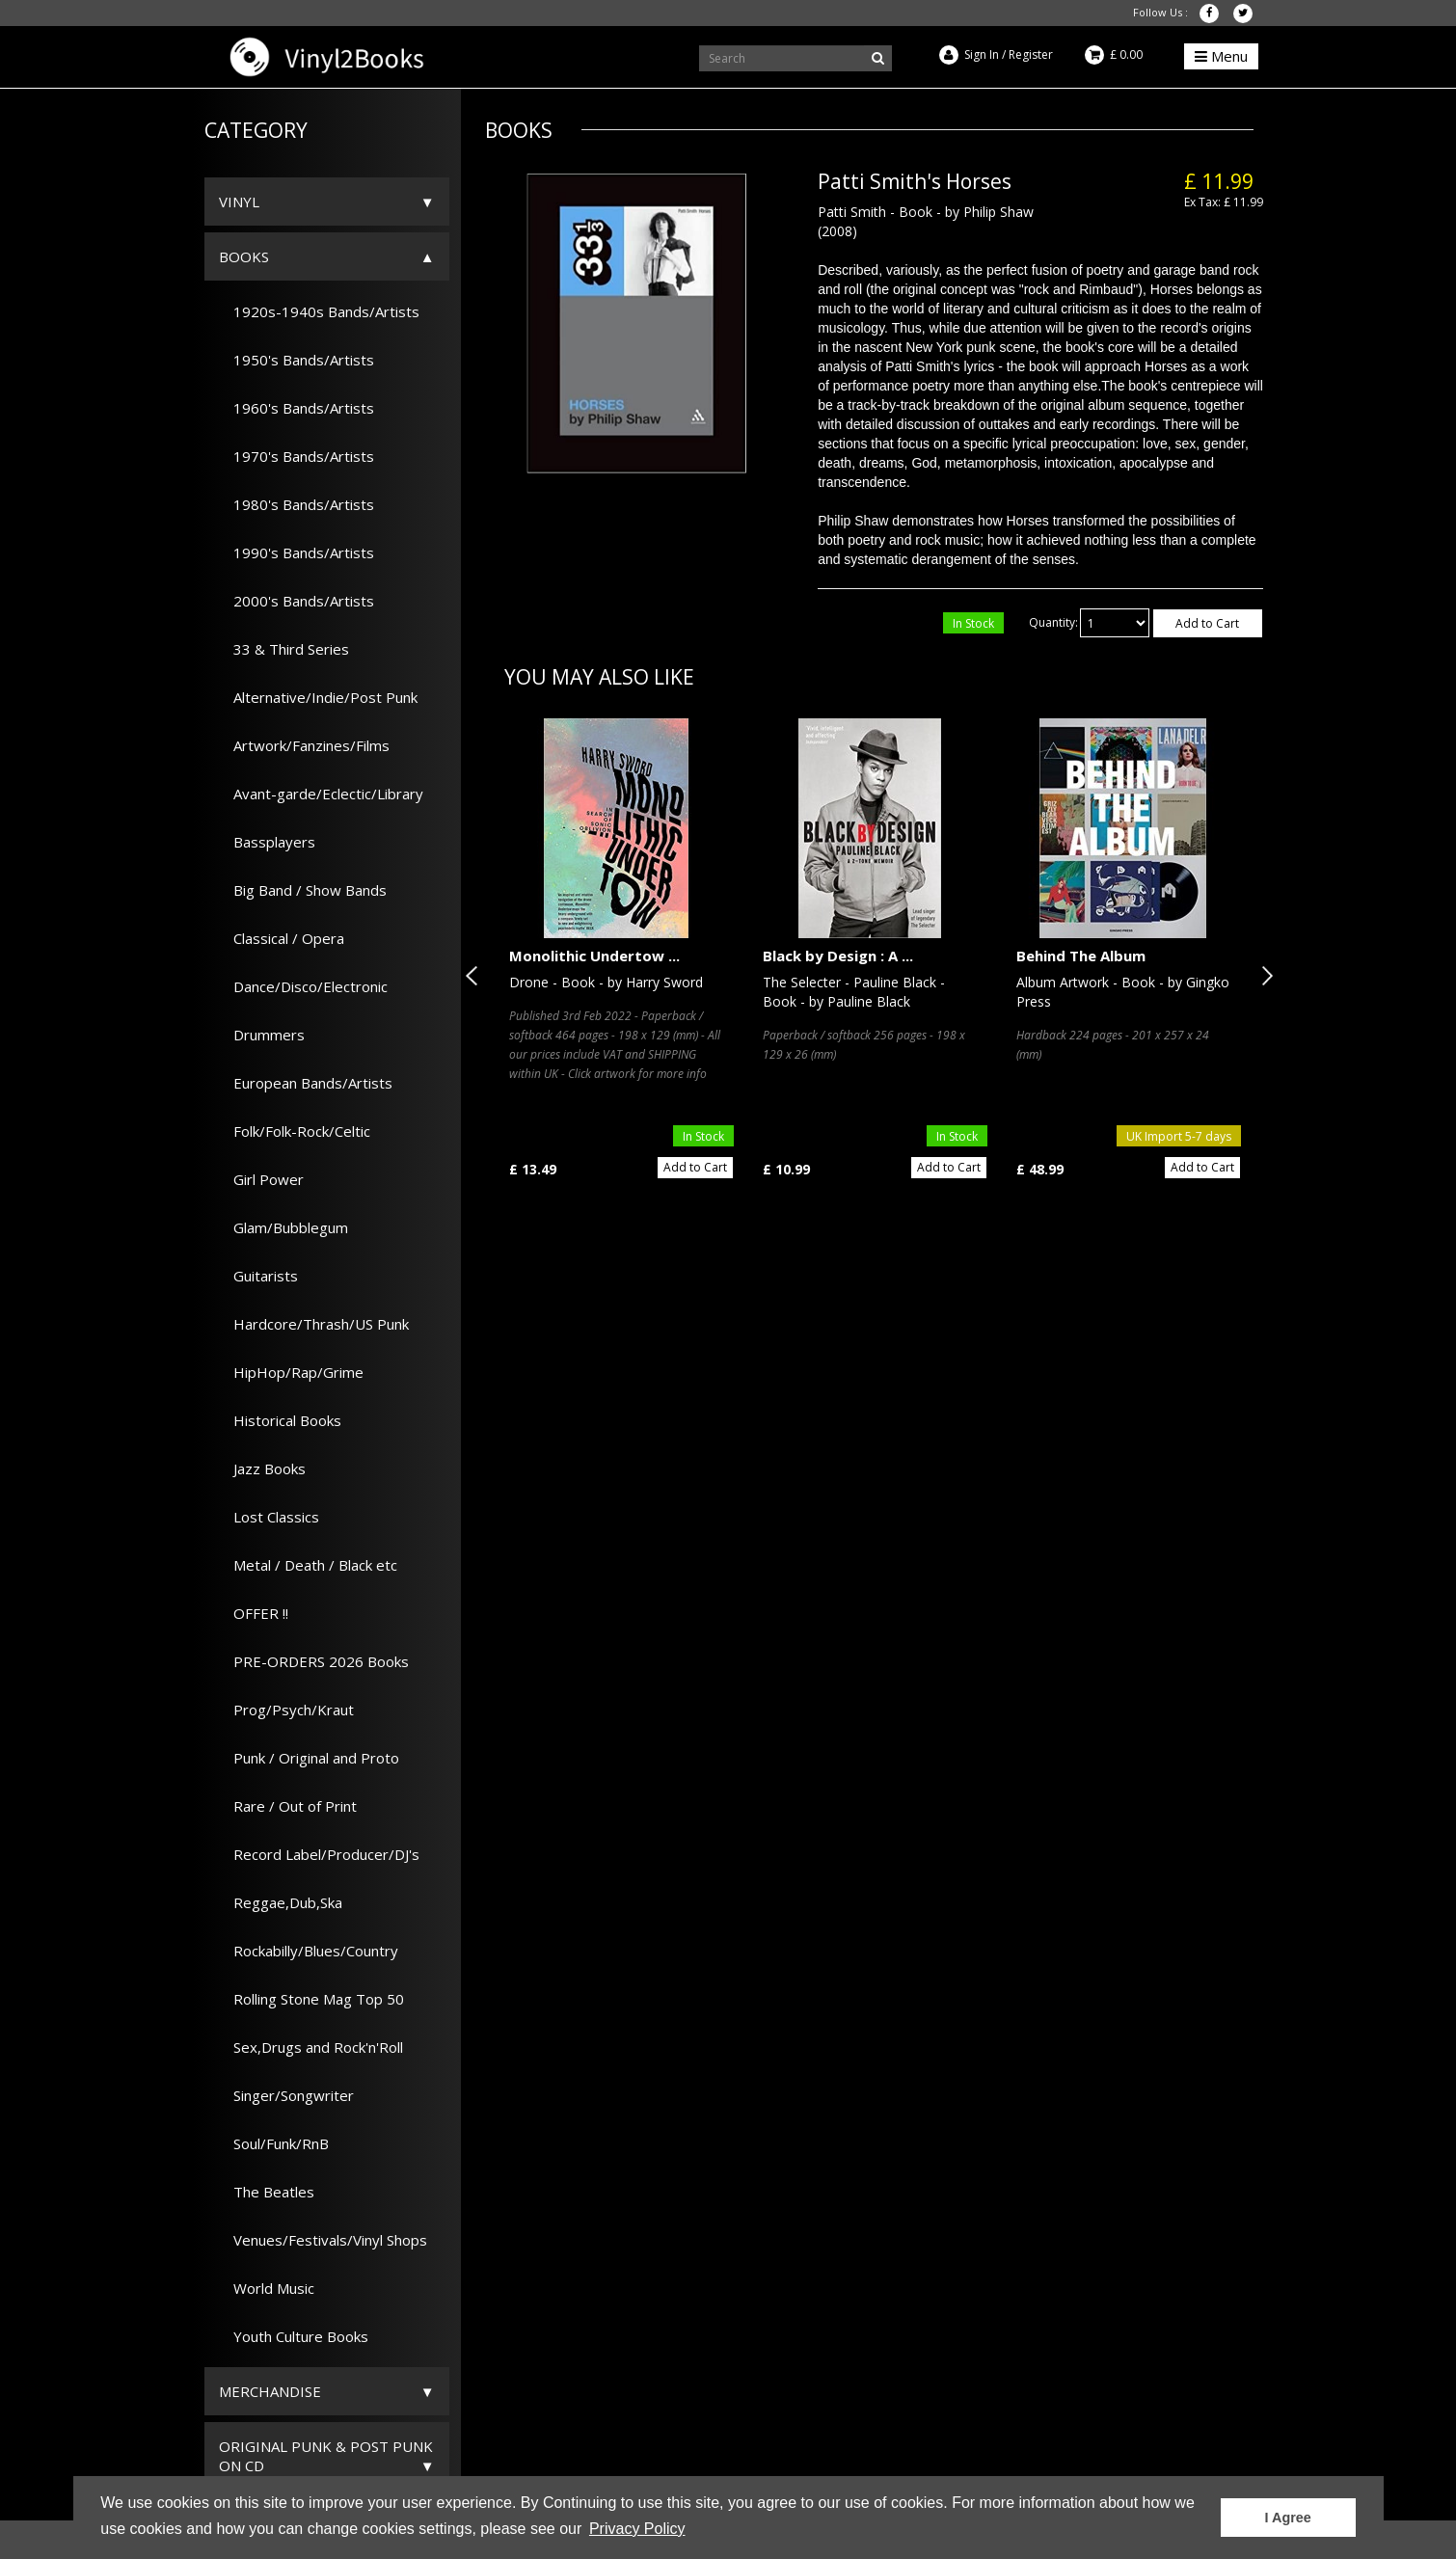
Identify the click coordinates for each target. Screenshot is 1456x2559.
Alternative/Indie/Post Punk (318, 697)
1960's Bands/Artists (296, 408)
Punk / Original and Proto (309, 1757)
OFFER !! (253, 1613)
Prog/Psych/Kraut (286, 1709)
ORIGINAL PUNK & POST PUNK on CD (326, 2456)
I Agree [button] (1288, 2517)
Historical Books (280, 1420)
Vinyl (239, 201)
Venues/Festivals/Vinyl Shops (323, 2239)
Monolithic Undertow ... (594, 955)
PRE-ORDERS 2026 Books (314, 1661)
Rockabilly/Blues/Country (308, 1950)
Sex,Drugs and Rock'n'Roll (311, 2047)
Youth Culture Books (293, 2336)
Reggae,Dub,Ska (280, 1902)
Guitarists (258, 1275)
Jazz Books (262, 1468)
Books (244, 256)
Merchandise (270, 2391)
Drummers (262, 1034)
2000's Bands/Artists (296, 600)
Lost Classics (269, 1516)
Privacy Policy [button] (637, 2528)
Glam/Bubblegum (283, 1227)
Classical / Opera (281, 938)
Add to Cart (1207, 623)
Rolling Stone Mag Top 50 (311, 1998)
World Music (266, 2288)
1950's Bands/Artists (296, 359)
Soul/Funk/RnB (274, 2143)
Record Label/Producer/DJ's (319, 1854)
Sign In (981, 54)
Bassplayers (267, 841)
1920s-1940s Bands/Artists (319, 311)
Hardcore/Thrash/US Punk (314, 1323)
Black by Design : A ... (838, 955)
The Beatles (266, 2191)
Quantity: (1053, 622)
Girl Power (261, 1179)
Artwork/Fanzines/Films (304, 745)
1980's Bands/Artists (296, 504)
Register (1031, 54)
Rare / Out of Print (288, 1806)
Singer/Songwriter (286, 2095)
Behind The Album (1081, 955)
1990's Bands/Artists (296, 552)
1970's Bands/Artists (296, 456)
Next (1263, 975)
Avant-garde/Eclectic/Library (321, 793)
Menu (1221, 56)
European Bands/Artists (305, 1082)
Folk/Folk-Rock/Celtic (294, 1131)
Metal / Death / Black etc (308, 1565)
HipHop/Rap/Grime (291, 1372)
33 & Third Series (284, 649)
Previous (475, 975)
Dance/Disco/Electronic (303, 986)
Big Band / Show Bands (303, 890)
